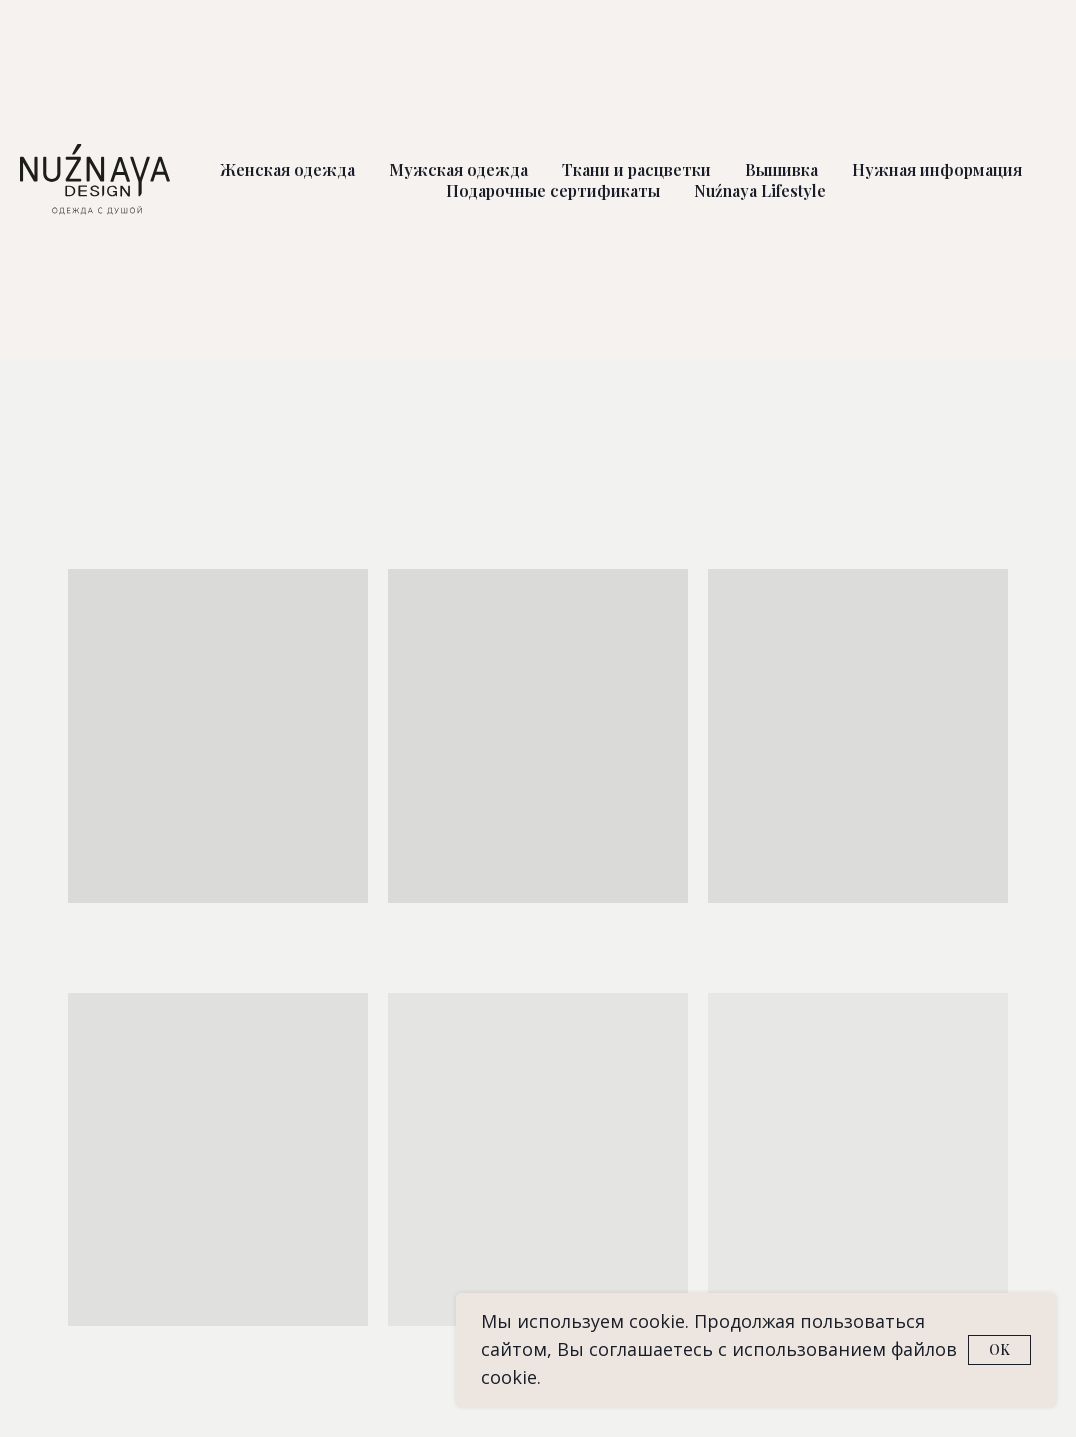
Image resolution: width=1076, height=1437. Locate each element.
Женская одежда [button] (287, 169)
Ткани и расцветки (636, 169)
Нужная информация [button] (937, 169)
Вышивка (781, 169)
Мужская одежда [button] (458, 169)
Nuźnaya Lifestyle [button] (760, 190)
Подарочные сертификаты (553, 190)
